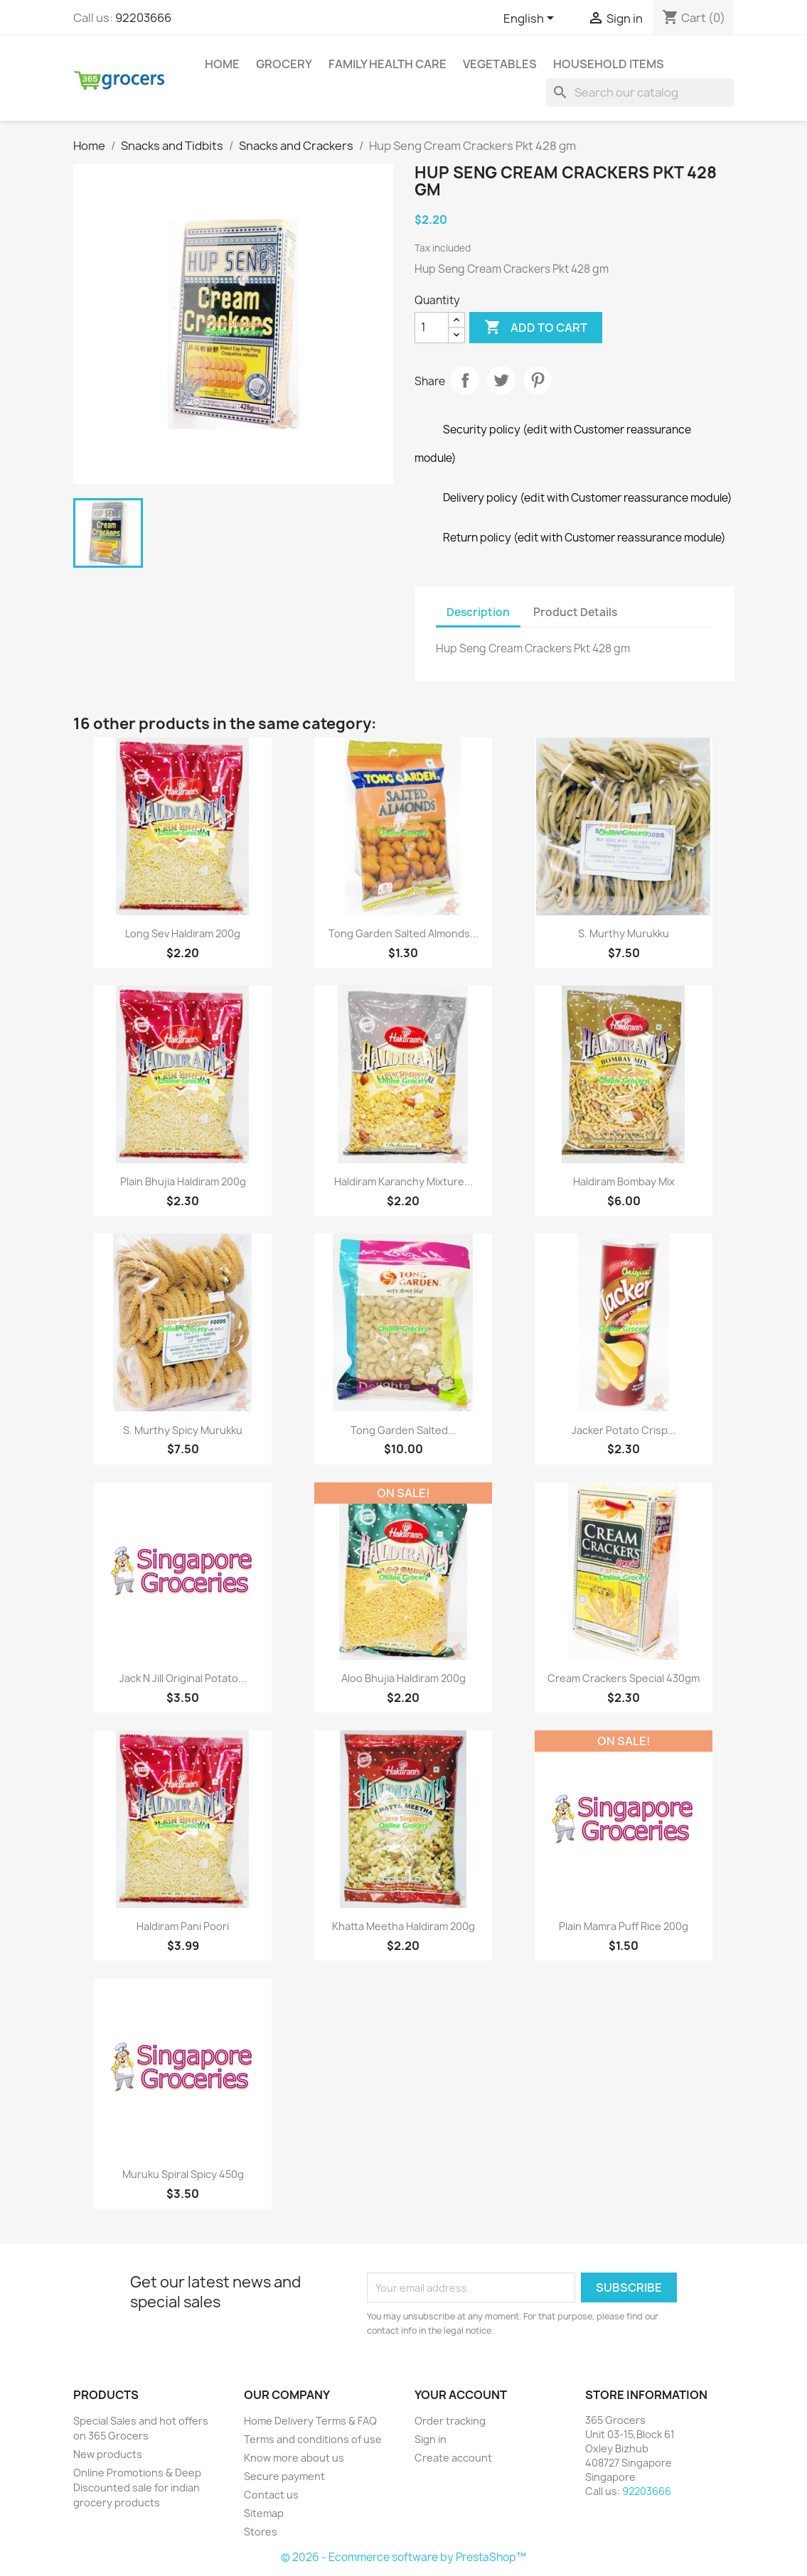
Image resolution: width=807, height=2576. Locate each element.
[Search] (640, 92)
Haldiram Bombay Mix (624, 1181)
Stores (260, 2531)
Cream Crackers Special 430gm (623, 1678)
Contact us (271, 2494)
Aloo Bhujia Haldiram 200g (403, 1678)
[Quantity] (432, 327)
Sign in (431, 2439)
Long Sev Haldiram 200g (182, 933)
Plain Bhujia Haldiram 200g (183, 1181)
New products (107, 2454)
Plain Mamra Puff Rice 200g (623, 1926)
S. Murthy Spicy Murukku (182, 1430)
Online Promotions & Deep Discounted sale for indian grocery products (137, 2487)
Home (222, 64)
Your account (461, 2395)
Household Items (608, 64)
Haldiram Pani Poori (183, 1926)
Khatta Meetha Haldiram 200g (403, 1926)
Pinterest (537, 380)
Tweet (501, 380)
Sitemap (264, 2513)
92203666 (143, 18)
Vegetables (500, 64)
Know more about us (294, 2457)
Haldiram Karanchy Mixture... (403, 1181)
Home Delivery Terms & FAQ (310, 2420)
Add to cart (535, 327)
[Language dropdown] (531, 19)
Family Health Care (387, 64)
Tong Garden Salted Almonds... (403, 933)
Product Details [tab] (575, 612)
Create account (453, 2457)
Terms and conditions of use (313, 2439)
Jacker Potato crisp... (624, 1430)
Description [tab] (478, 612)
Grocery (284, 64)
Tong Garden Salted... (403, 1430)
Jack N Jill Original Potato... (183, 1678)
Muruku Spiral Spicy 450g (183, 2174)
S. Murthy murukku (623, 933)
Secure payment (284, 2476)
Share (465, 380)
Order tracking (450, 2420)
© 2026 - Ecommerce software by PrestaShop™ (403, 2557)
